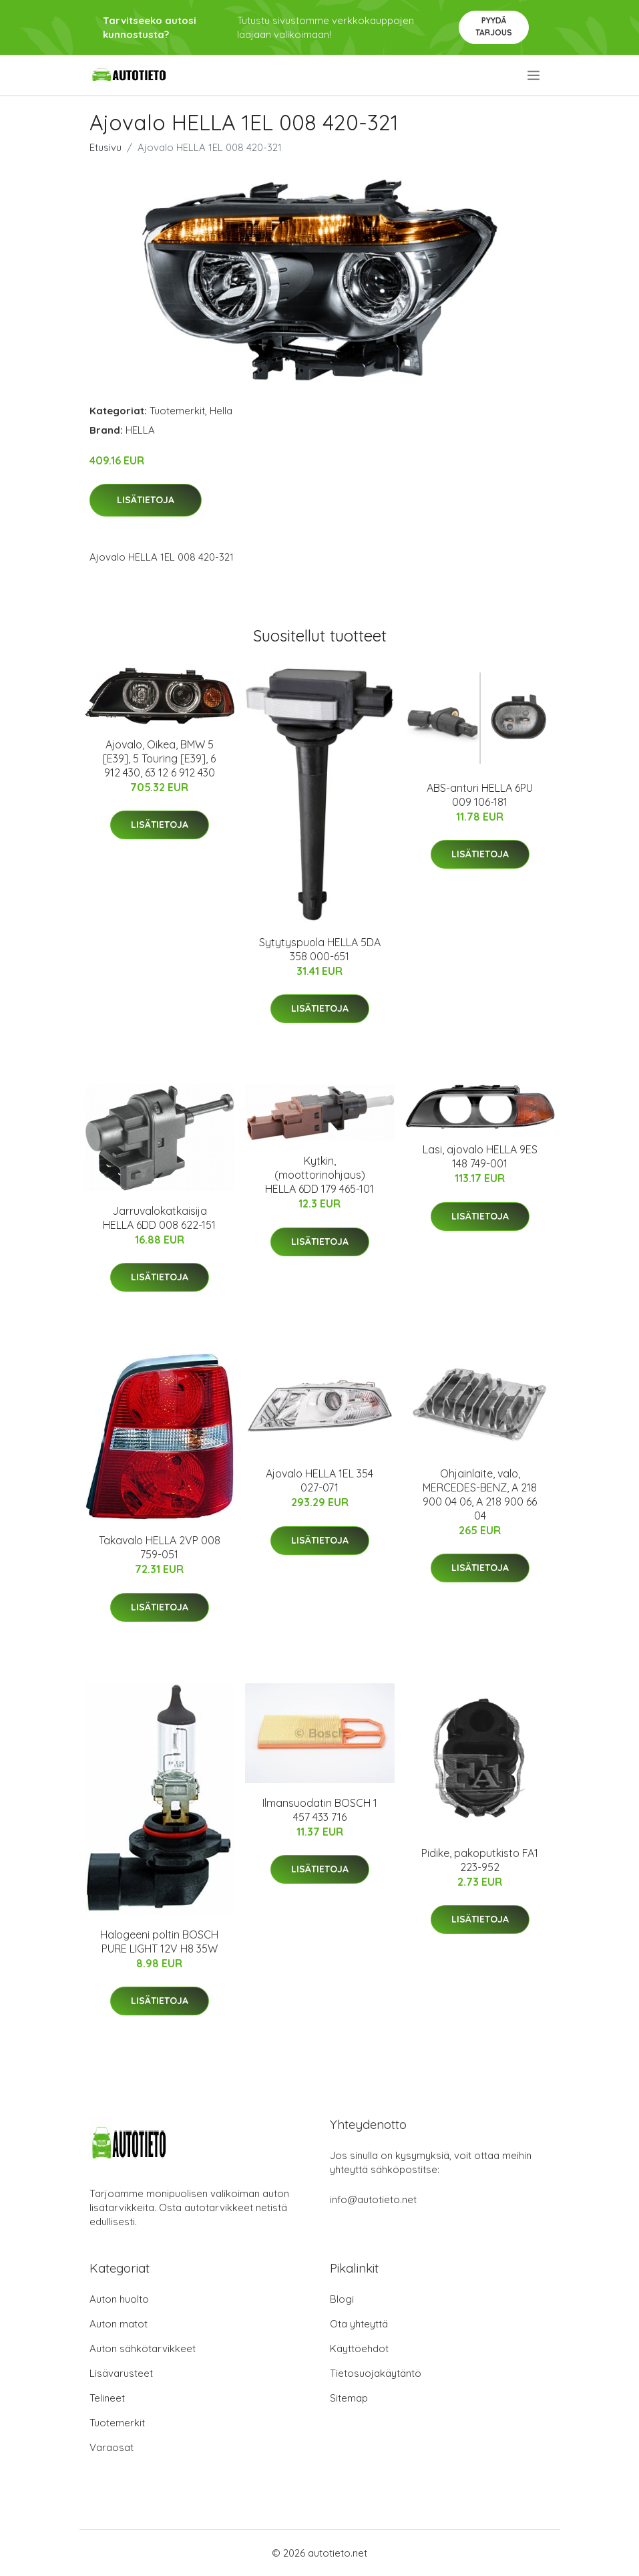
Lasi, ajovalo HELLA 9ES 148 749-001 (480, 1156)
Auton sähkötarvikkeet (142, 2348)
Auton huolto (119, 2299)
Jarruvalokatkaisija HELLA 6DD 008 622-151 (159, 1218)
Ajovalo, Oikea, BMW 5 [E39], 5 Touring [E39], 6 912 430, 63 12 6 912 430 (159, 758)
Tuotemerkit (177, 410)
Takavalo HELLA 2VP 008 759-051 (159, 1547)
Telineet (107, 2398)
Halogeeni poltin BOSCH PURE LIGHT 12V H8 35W (159, 1941)
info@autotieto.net (373, 2199)
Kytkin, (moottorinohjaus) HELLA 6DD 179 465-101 (319, 1174)
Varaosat (111, 2447)
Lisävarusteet (121, 2373)
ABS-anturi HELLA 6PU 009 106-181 (480, 795)
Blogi (342, 2299)
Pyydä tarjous (493, 26)
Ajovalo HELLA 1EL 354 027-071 (319, 1480)
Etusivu (105, 147)
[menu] (534, 75)
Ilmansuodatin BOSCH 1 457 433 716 (319, 1810)
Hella (221, 410)
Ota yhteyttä (359, 2323)
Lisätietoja (145, 500)
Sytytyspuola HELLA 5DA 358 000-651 (320, 949)
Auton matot (118, 2323)
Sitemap (349, 2398)
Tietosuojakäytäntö (375, 2373)
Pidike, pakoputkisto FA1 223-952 (479, 1860)
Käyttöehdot (359, 2348)
